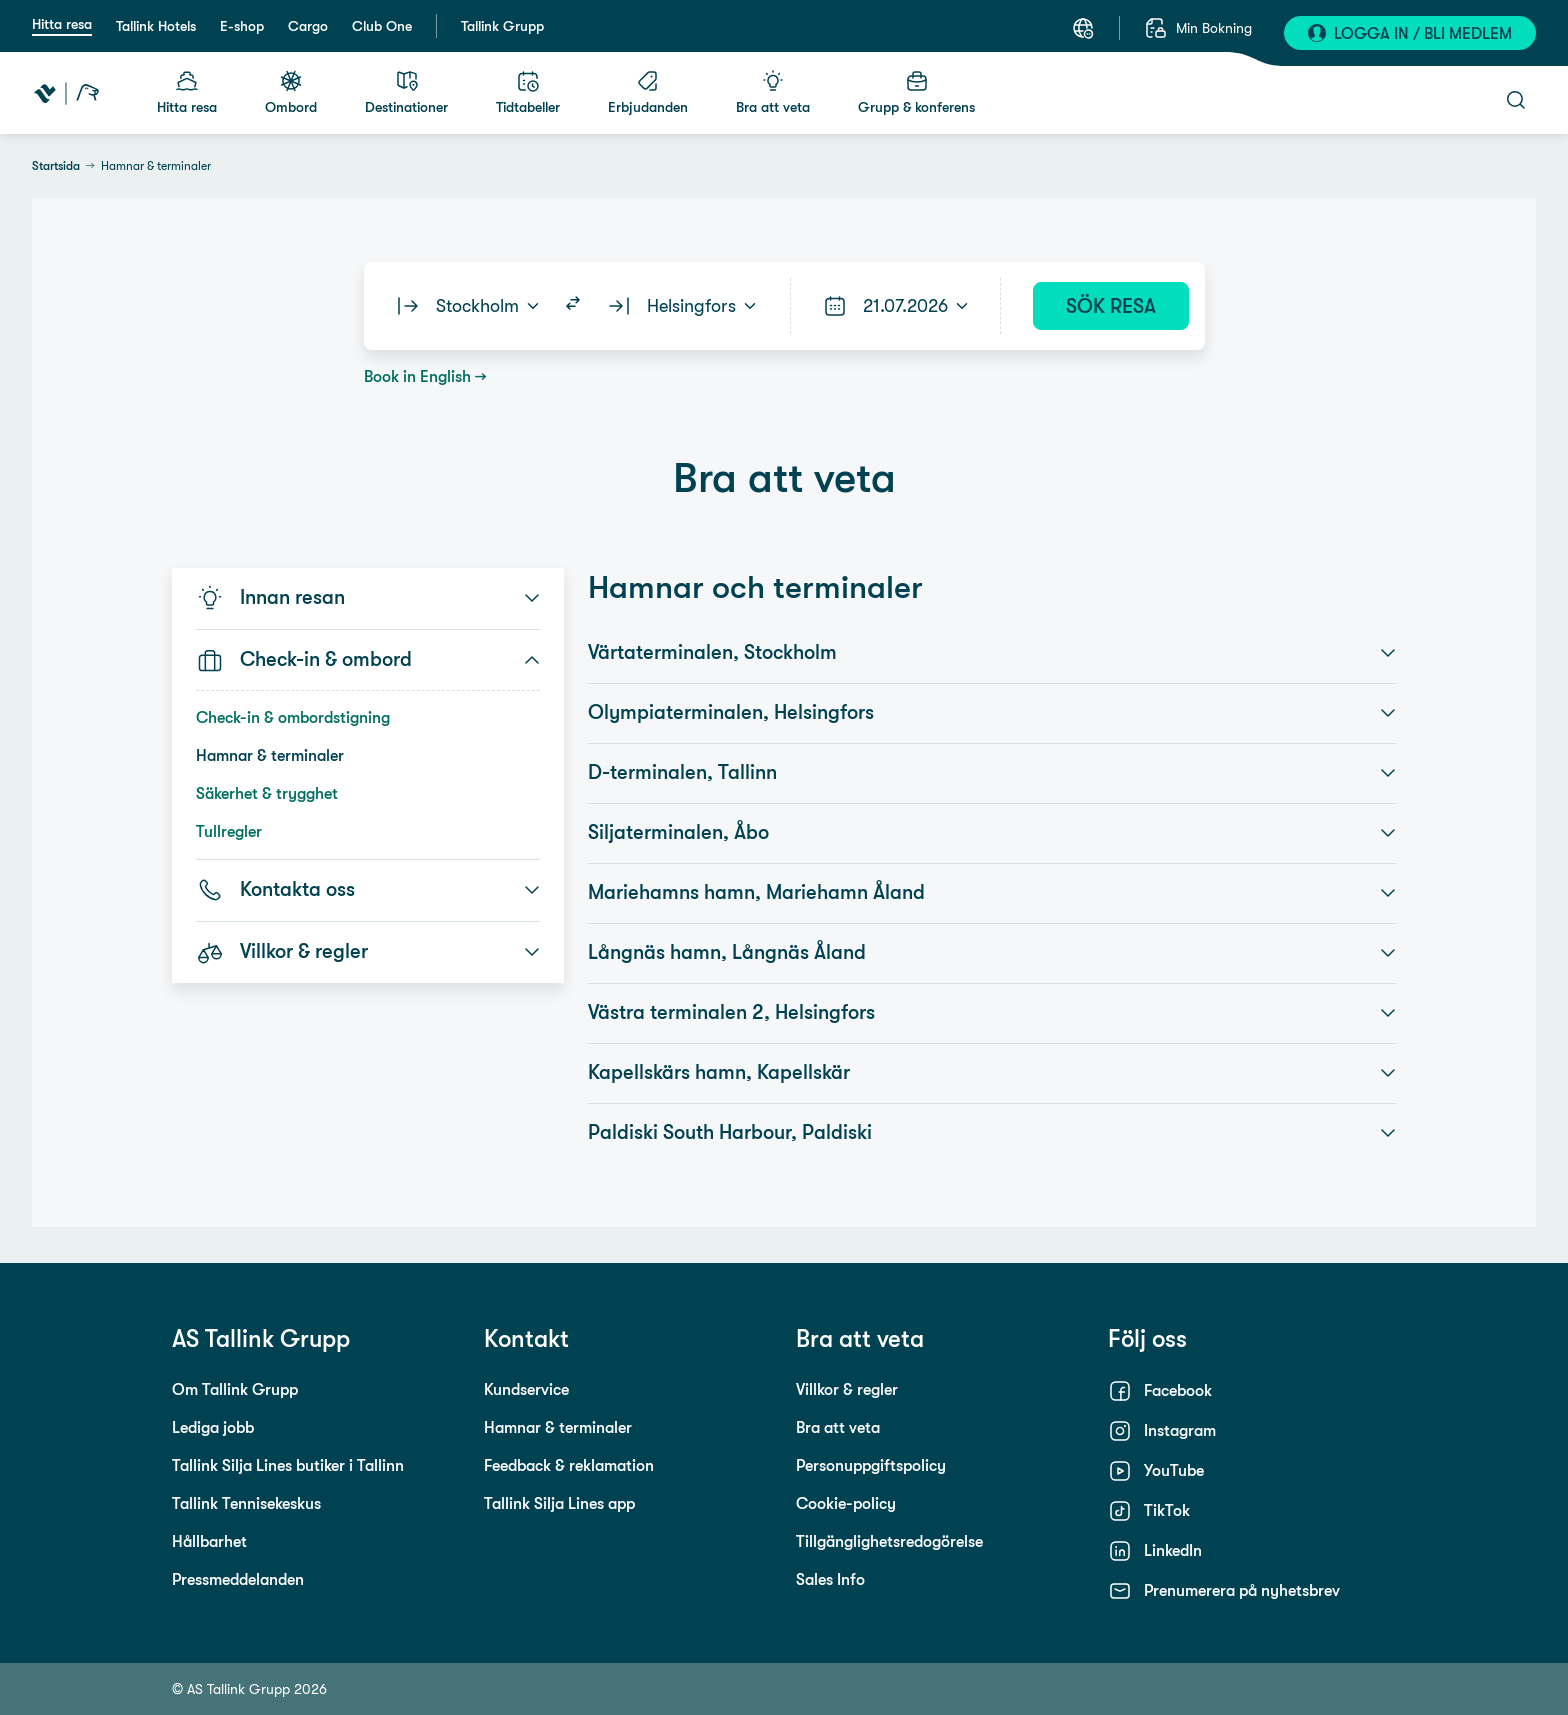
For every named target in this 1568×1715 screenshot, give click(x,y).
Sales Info (830, 1579)
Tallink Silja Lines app (559, 1503)
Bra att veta (838, 1427)
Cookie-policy (846, 1503)
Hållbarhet (209, 1541)
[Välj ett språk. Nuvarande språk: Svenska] (1083, 28)
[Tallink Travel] (66, 93)
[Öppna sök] (1516, 100)
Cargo (308, 26)
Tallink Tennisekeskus (246, 1503)
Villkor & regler (847, 1389)
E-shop (242, 26)
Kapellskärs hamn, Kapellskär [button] (992, 1073)
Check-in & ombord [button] (368, 660)
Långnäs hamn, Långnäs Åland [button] (992, 953)
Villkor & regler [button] (368, 952)
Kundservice (526, 1389)
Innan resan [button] (368, 598)
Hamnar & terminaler (270, 755)
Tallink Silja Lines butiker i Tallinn (288, 1465)
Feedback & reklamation (569, 1465)
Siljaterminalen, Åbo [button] (992, 833)
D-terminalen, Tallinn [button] (992, 773)
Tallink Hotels (156, 26)
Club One (382, 26)
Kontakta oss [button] (368, 890)
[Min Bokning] (1198, 28)
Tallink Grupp (502, 26)
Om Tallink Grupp (235, 1389)
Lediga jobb (213, 1427)
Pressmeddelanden (238, 1579)
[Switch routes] (573, 306)
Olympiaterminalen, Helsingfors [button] (992, 713)
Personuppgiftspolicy (871, 1465)
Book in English (417, 376)
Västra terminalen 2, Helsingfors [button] (992, 1013)
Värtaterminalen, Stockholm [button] (992, 653)
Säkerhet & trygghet (267, 793)
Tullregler (229, 831)
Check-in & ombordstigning (293, 717)
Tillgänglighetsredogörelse (889, 1541)
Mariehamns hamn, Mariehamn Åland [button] (992, 893)
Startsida (56, 166)
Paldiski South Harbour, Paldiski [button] (992, 1133)
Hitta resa (62, 24)
